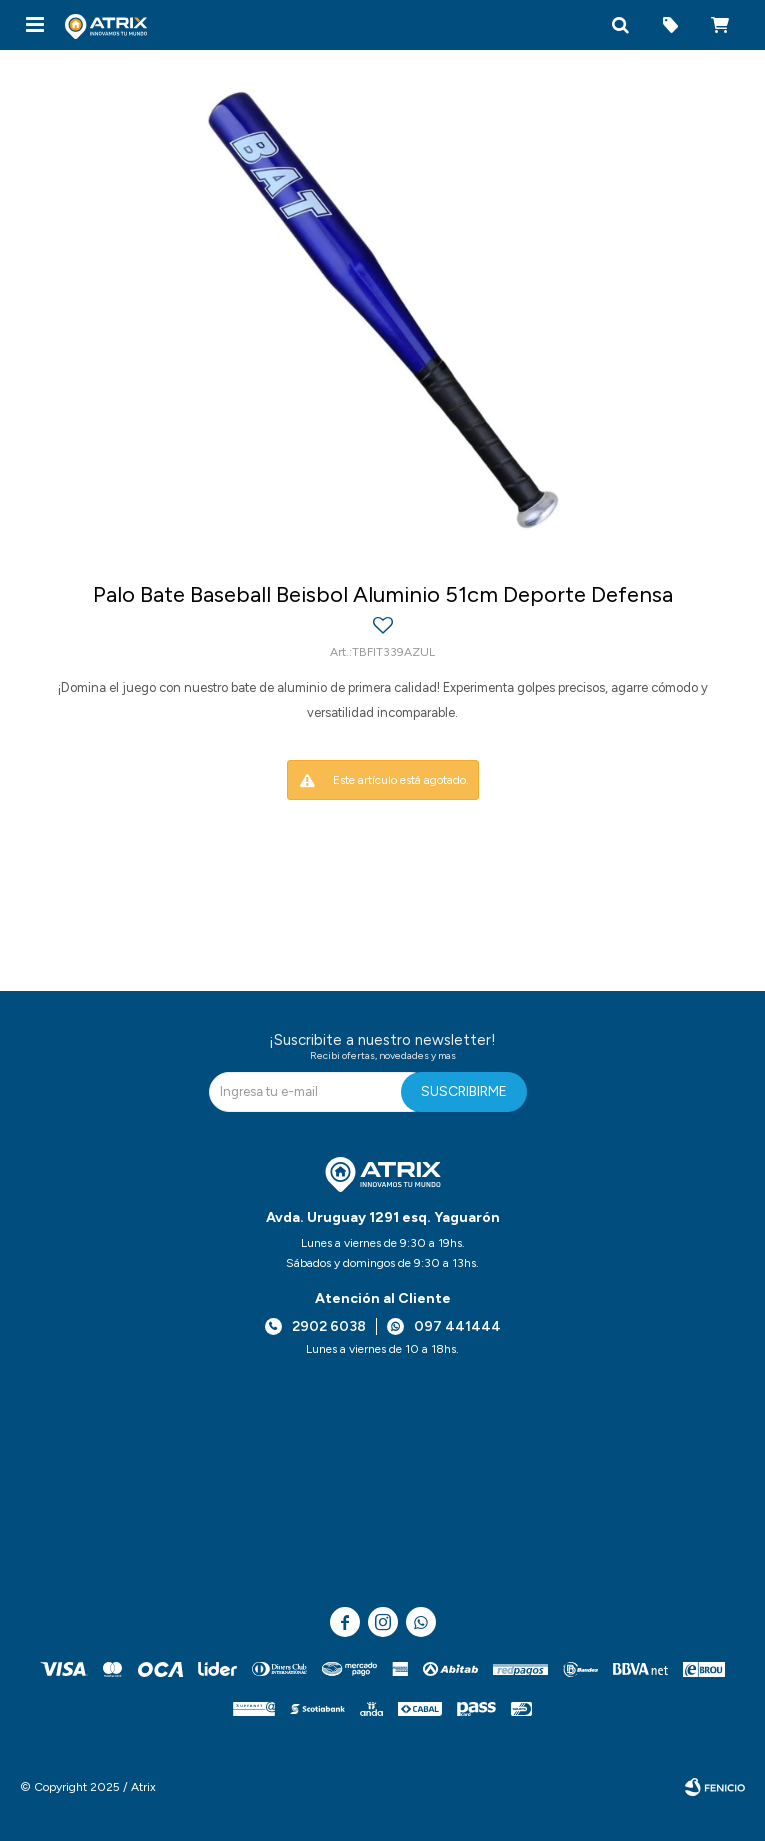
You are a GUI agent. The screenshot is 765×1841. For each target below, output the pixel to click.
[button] (620, 25)
